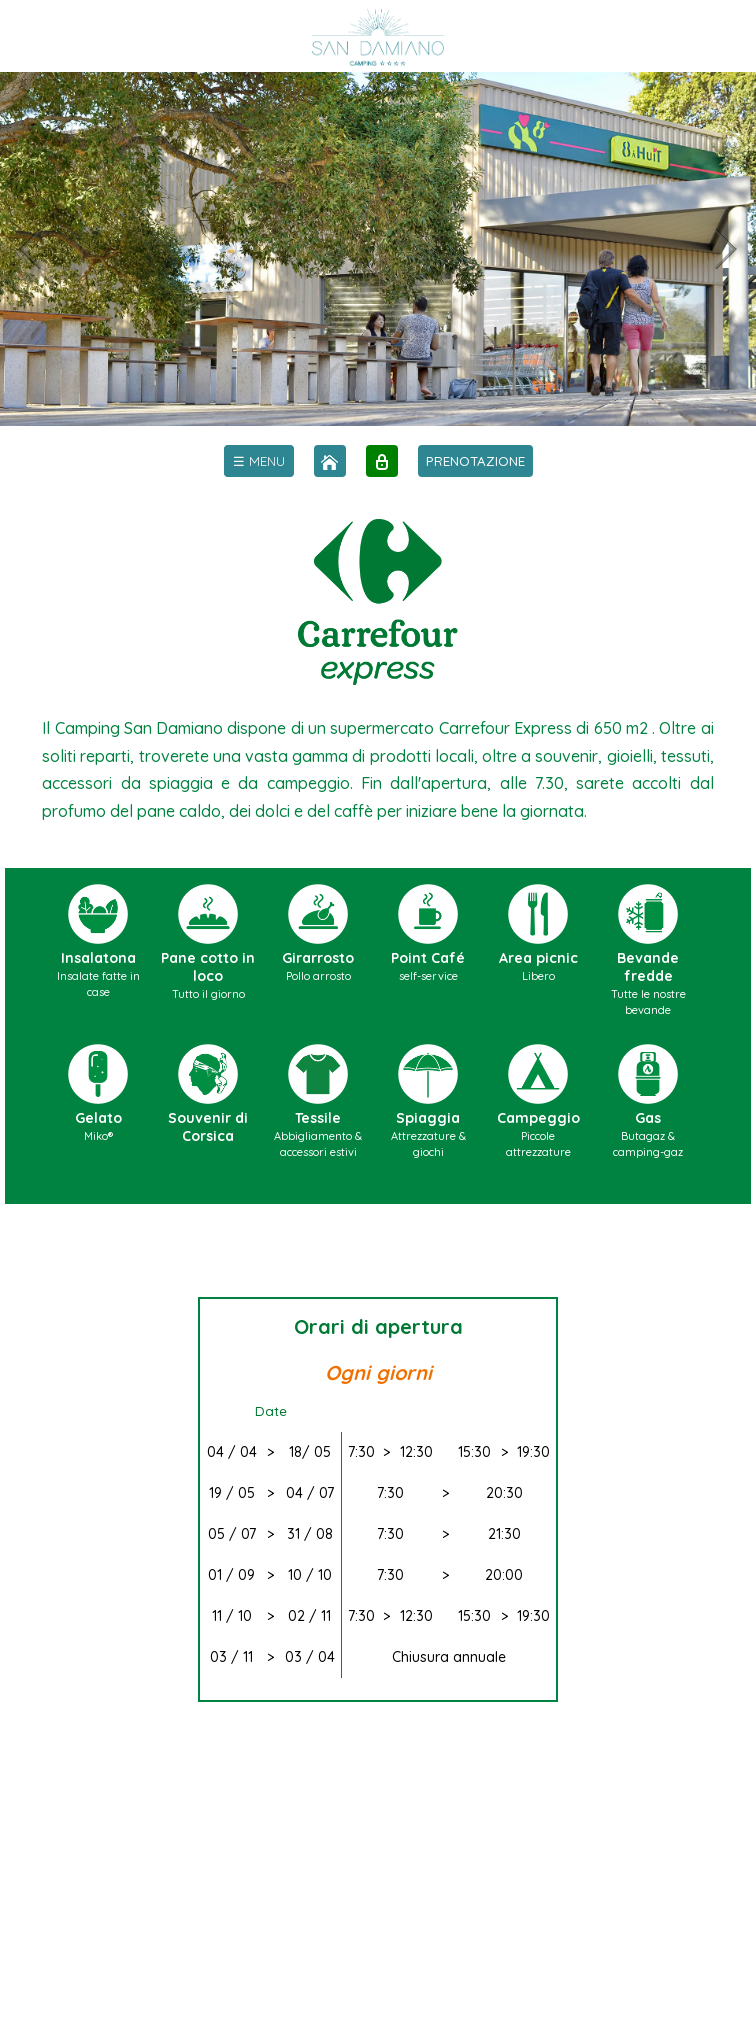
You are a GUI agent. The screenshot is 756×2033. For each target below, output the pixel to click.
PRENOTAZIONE (475, 461)
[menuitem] (259, 461)
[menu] (259, 461)
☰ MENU (259, 461)
